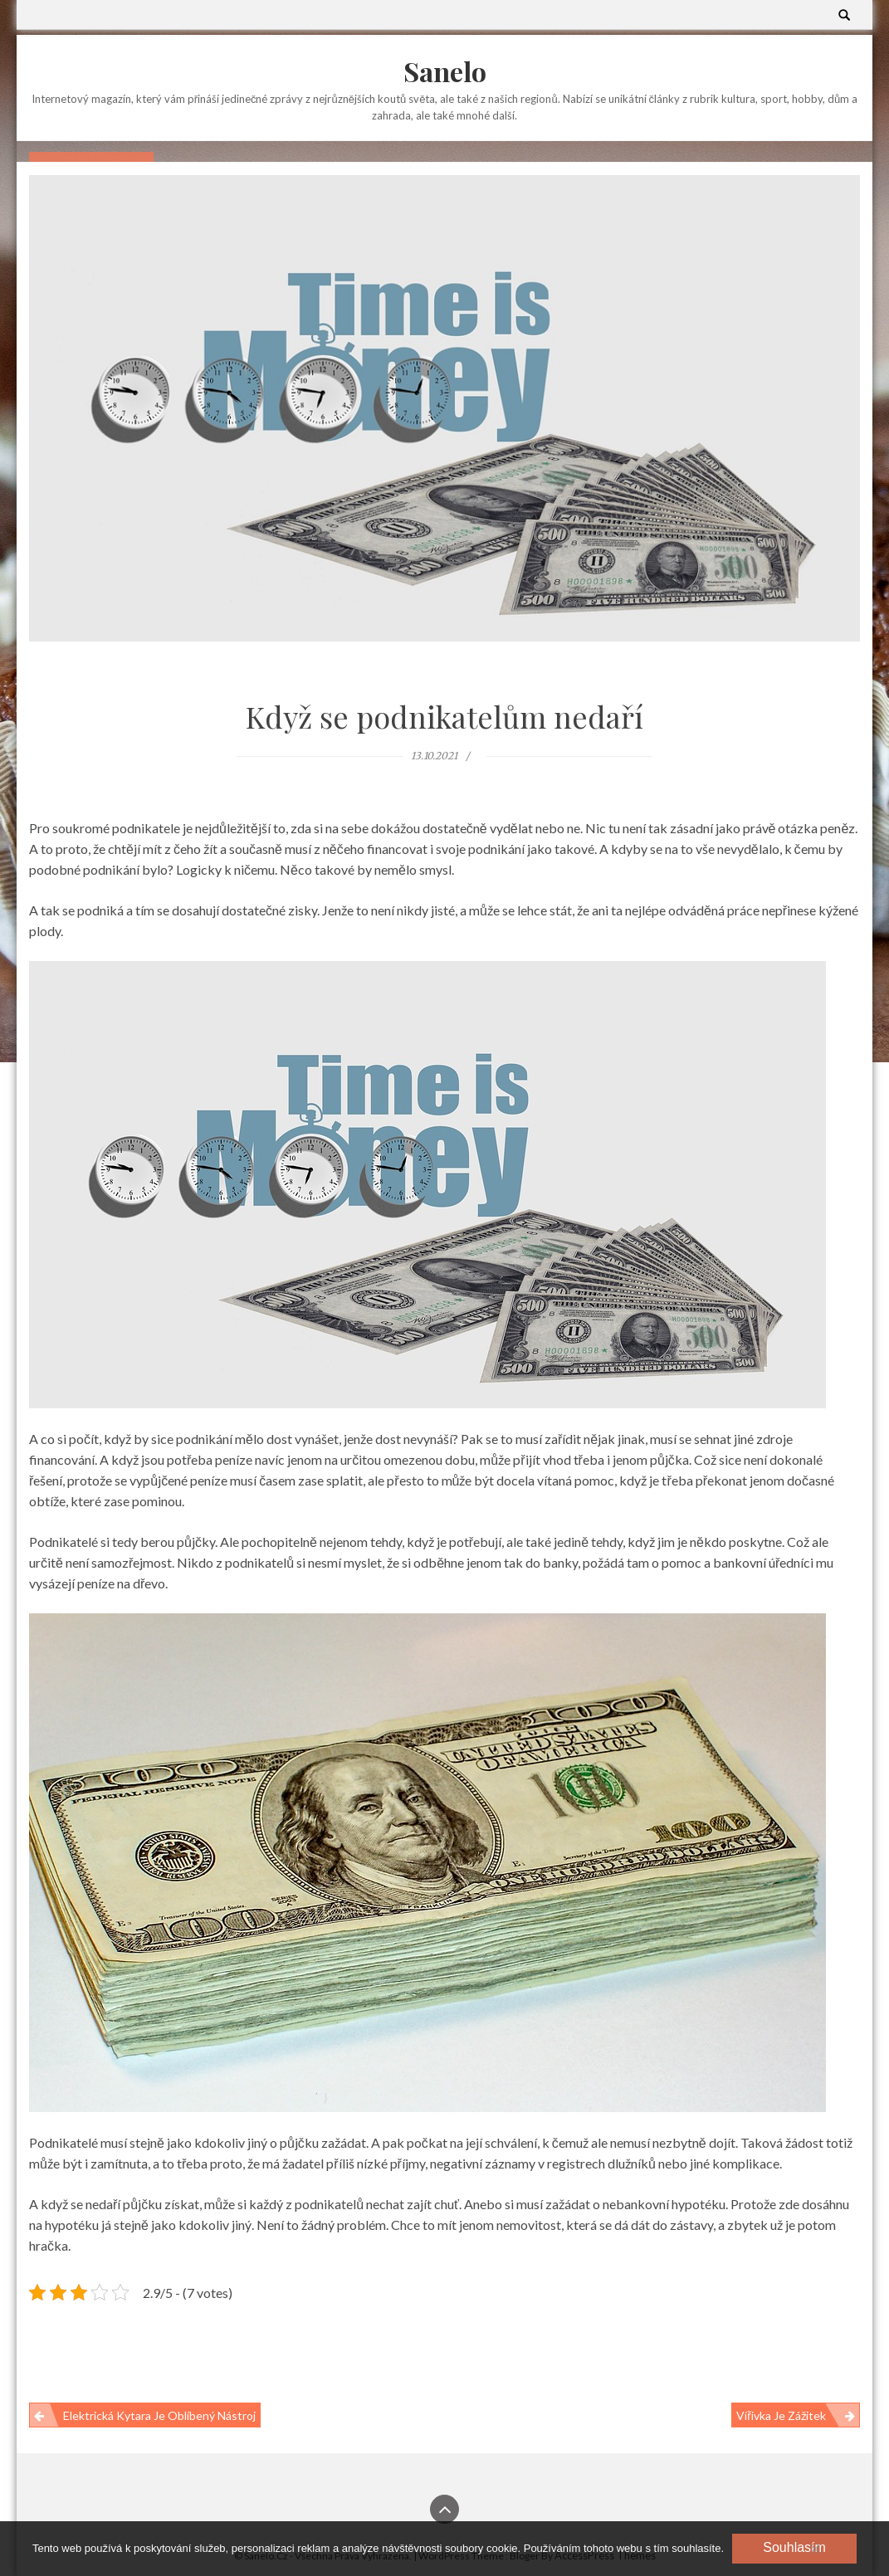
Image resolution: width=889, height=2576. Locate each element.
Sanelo (444, 71)
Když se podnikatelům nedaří (444, 716)
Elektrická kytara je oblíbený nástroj (159, 2415)
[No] (814, 2548)
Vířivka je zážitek (781, 2415)
